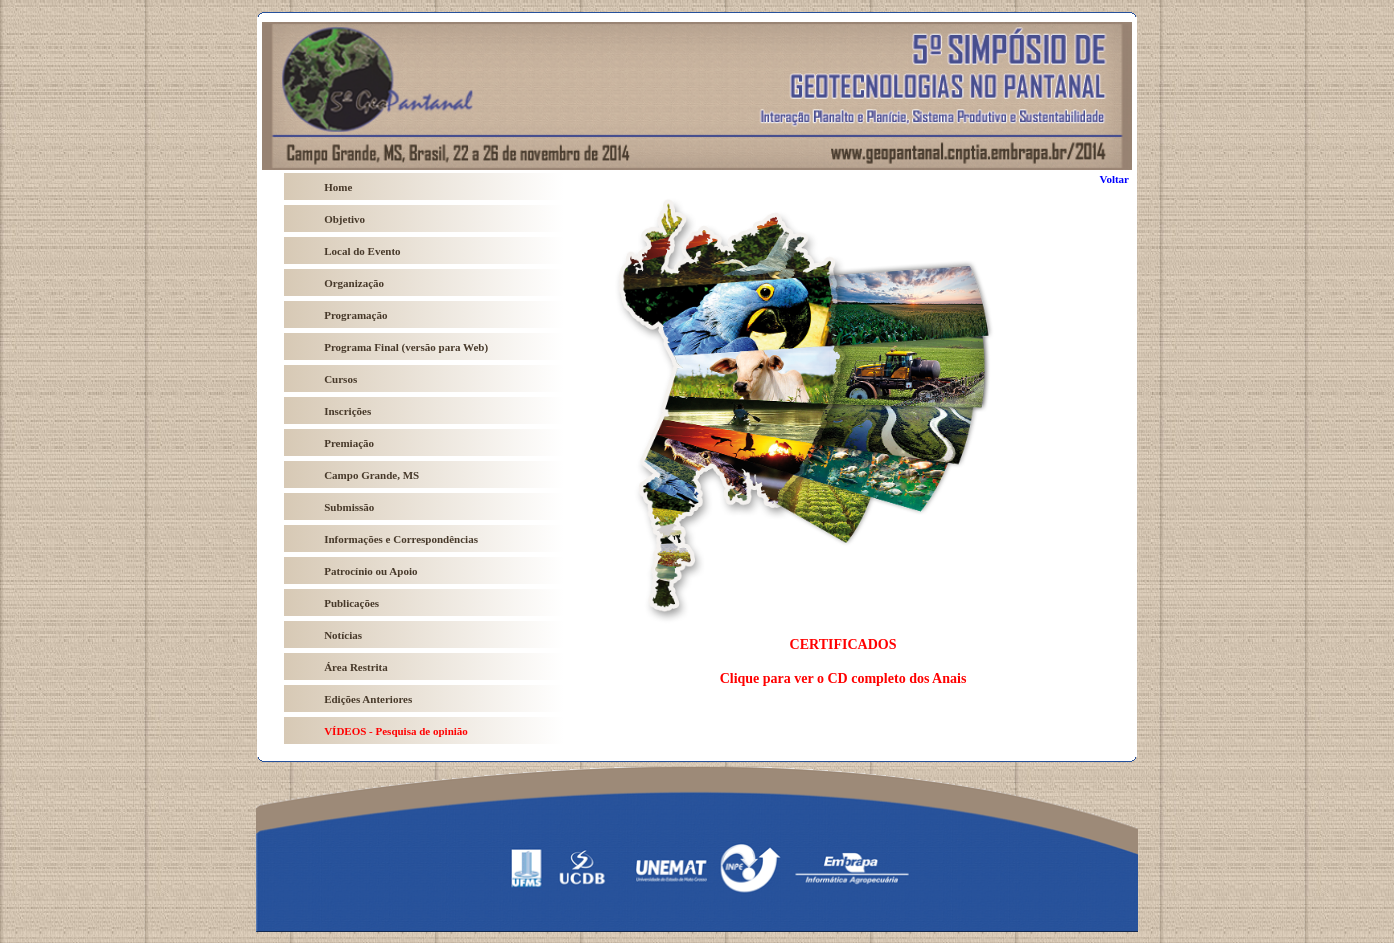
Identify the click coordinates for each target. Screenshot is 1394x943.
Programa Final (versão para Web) (406, 347)
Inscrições (347, 411)
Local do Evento (362, 251)
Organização (354, 283)
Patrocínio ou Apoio (370, 571)
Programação (355, 315)
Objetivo (344, 219)
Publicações (351, 603)
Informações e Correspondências (401, 539)
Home (338, 187)
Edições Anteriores (368, 699)
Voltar (1114, 179)
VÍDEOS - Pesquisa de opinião (396, 731)
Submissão (349, 507)
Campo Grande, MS (371, 475)
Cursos (340, 379)
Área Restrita (356, 667)
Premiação (349, 443)
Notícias (343, 635)
